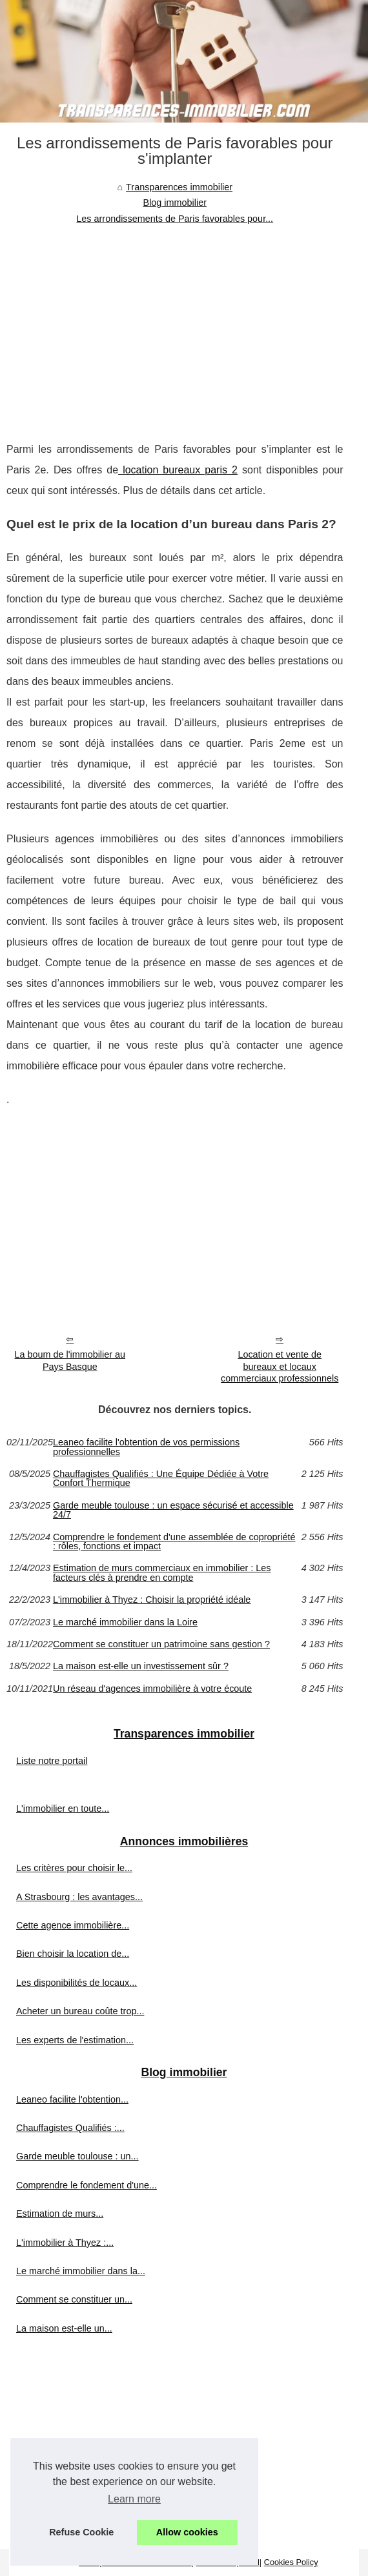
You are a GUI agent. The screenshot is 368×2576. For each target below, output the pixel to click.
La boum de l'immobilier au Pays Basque (70, 1360)
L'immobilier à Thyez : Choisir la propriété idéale (151, 1599)
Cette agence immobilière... (72, 1925)
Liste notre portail (51, 1761)
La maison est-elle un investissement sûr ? (141, 1665)
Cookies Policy (291, 2562)
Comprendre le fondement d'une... (86, 2185)
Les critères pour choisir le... (74, 1868)
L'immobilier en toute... (62, 1808)
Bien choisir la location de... (72, 1953)
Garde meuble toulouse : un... (77, 2156)
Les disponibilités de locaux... (76, 1982)
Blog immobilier (175, 202)
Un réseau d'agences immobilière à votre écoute (152, 1688)
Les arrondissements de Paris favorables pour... (174, 218)
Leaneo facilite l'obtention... (72, 2099)
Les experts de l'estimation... (75, 2040)
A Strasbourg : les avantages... (79, 1897)
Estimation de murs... (59, 2213)
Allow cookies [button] (187, 2532)
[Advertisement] (175, 323)
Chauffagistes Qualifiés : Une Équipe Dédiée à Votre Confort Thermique (161, 1478)
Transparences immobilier (179, 187)
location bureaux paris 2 (178, 469)
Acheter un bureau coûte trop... (80, 2011)
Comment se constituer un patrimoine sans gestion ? (161, 1644)
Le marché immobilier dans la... (80, 2271)
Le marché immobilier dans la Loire (125, 1622)
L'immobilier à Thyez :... (65, 2242)
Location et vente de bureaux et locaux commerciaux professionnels (279, 1366)
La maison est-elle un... (64, 2328)
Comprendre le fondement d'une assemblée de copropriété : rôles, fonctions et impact (174, 1541)
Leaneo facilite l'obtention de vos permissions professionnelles (146, 1447)
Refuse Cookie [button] (81, 2532)
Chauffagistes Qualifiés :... (70, 2128)
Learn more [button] (134, 2498)
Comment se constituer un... (74, 2299)
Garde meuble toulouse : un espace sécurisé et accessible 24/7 (173, 1510)
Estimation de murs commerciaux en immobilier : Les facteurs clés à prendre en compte (162, 1572)
